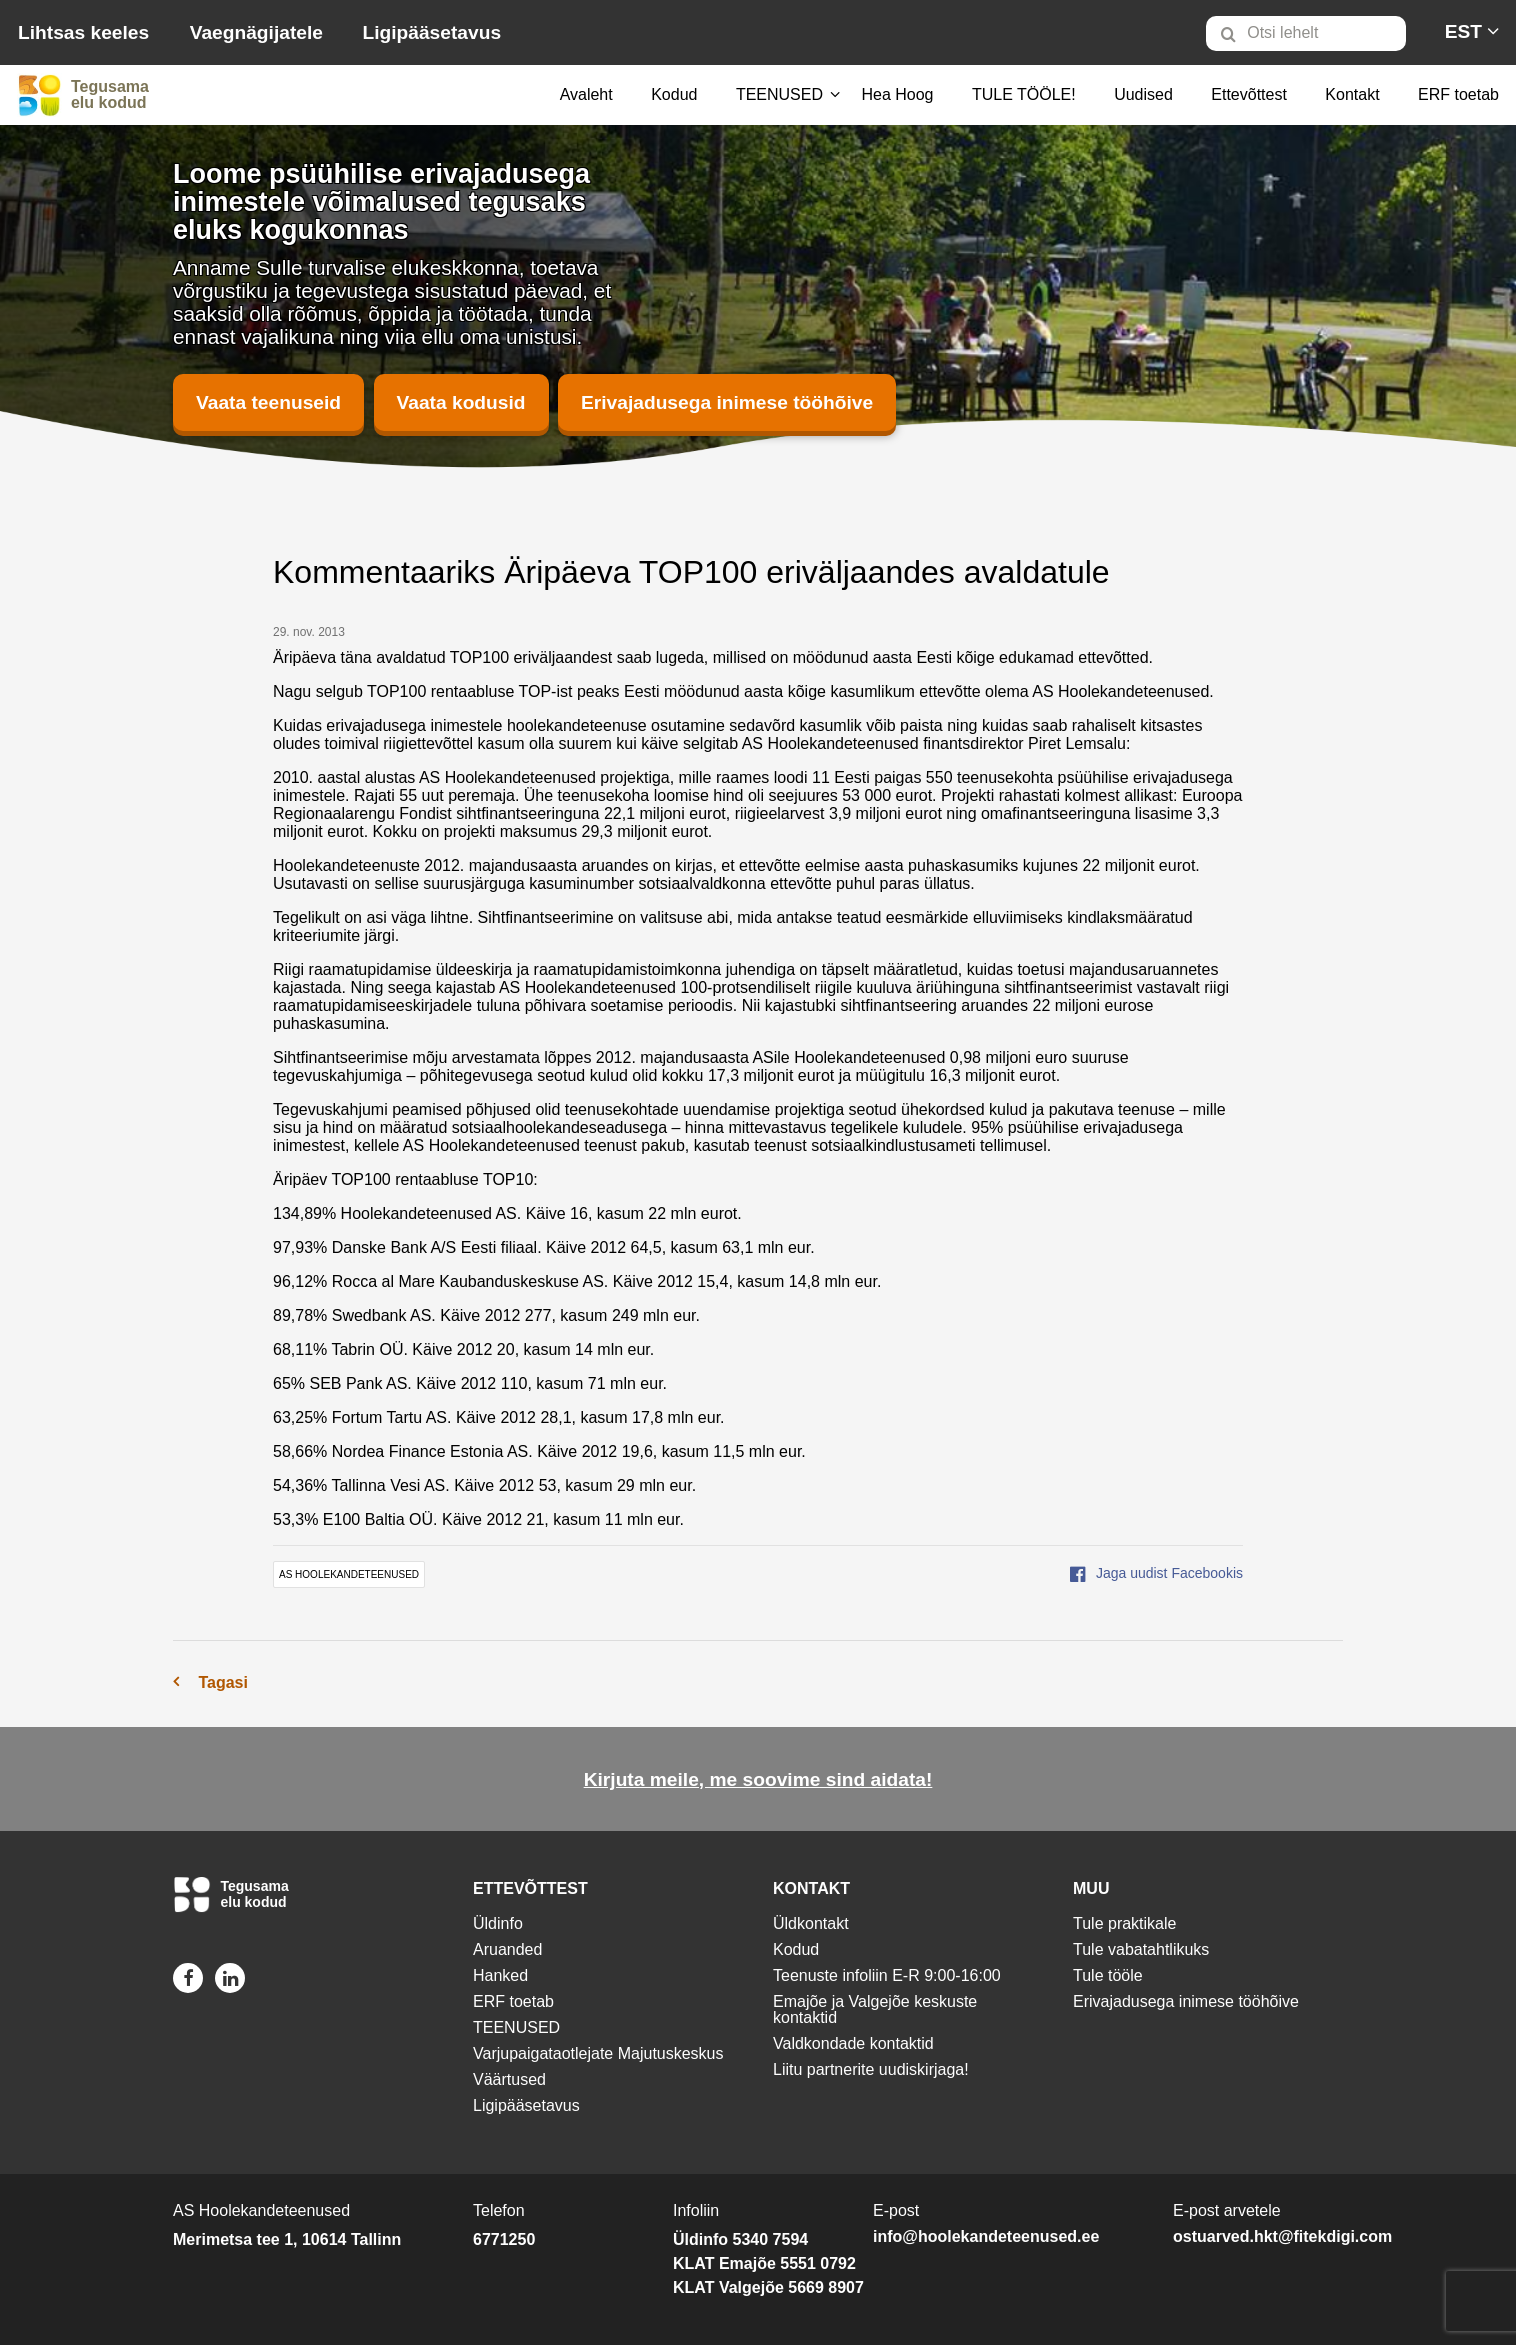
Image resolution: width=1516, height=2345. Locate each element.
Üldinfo (498, 1923)
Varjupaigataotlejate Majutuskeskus (598, 2053)
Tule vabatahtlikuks (1141, 1949)
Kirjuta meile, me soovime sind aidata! (758, 1779)
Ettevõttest (1249, 94)
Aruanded (507, 1949)
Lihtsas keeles (83, 32)
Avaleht (586, 94)
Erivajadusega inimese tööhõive (727, 402)
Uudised (1143, 94)
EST (1463, 31)
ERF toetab (1458, 94)
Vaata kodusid (461, 402)
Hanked (500, 1975)
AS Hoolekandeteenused (349, 1574)
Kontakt (1352, 94)
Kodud (674, 94)
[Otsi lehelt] (1306, 33)
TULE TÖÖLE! (1024, 94)
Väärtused (509, 2079)
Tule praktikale (1124, 1923)
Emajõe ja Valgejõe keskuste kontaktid (875, 2009)
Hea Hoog (897, 94)
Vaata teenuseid (268, 402)
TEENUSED (779, 94)
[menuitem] (1314, 33)
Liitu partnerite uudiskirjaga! (871, 2069)
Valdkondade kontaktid (853, 2043)
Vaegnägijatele (256, 32)
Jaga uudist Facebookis (1156, 1573)
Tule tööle (1108, 1975)
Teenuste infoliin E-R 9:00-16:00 (887, 1975)
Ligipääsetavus (431, 32)
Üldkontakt (811, 1923)
